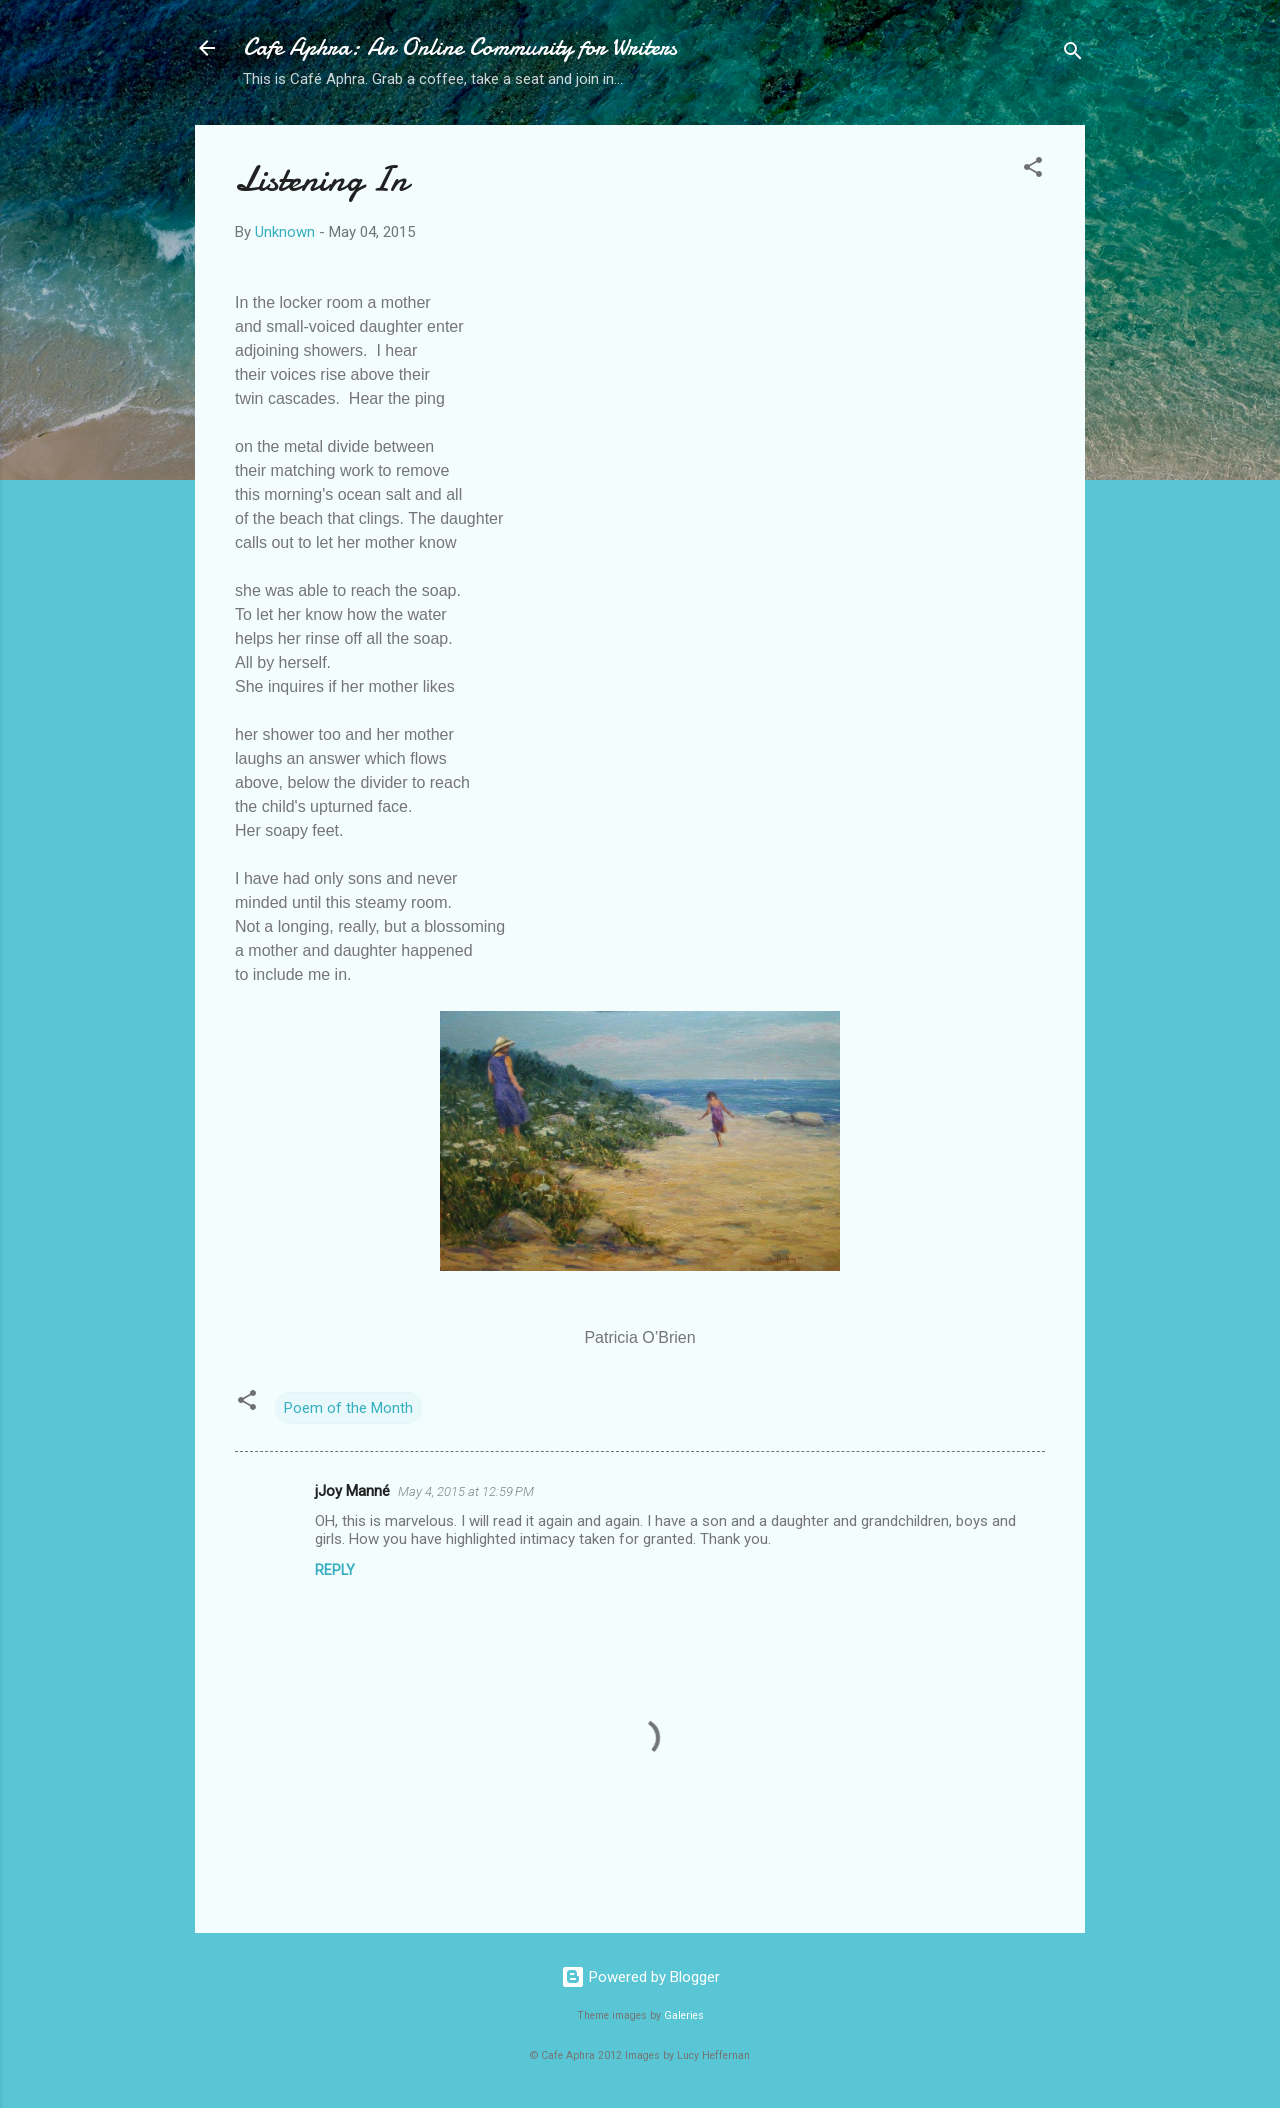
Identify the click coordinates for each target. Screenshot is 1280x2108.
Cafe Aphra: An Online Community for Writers (460, 47)
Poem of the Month (348, 1408)
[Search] (1073, 54)
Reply (335, 1570)
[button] (1033, 170)
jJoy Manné (352, 1491)
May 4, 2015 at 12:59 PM (466, 1491)
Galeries (684, 2015)
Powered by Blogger (640, 1977)
